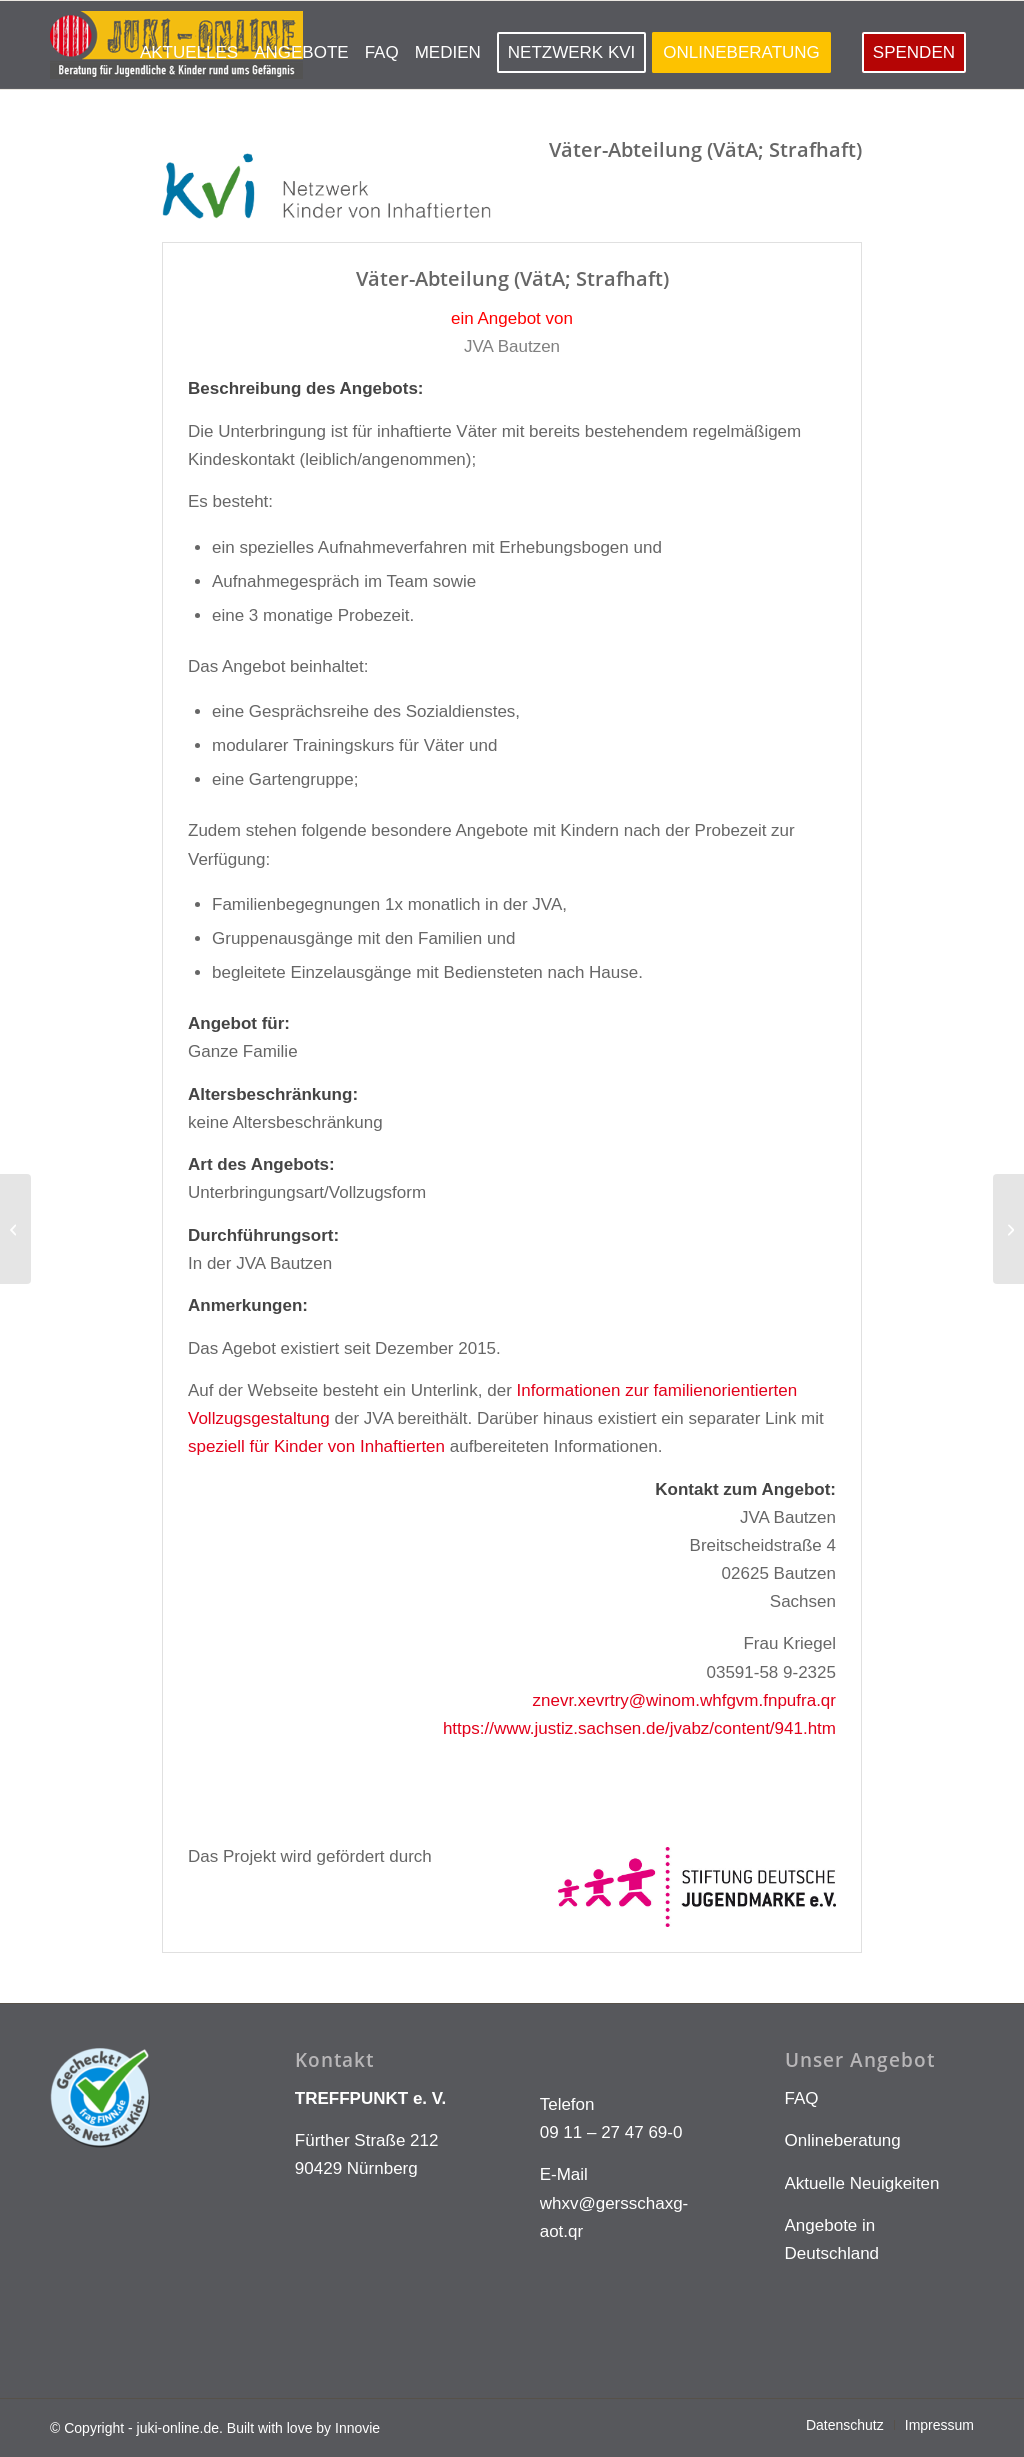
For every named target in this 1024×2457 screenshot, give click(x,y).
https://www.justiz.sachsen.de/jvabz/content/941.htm (639, 1728)
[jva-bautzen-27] (15, 1229)
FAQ (802, 2098)
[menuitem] (189, 45)
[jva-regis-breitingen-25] (1008, 1229)
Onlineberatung (843, 2140)
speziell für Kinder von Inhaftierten (316, 1446)
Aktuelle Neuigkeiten (862, 2183)
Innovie (357, 2428)
